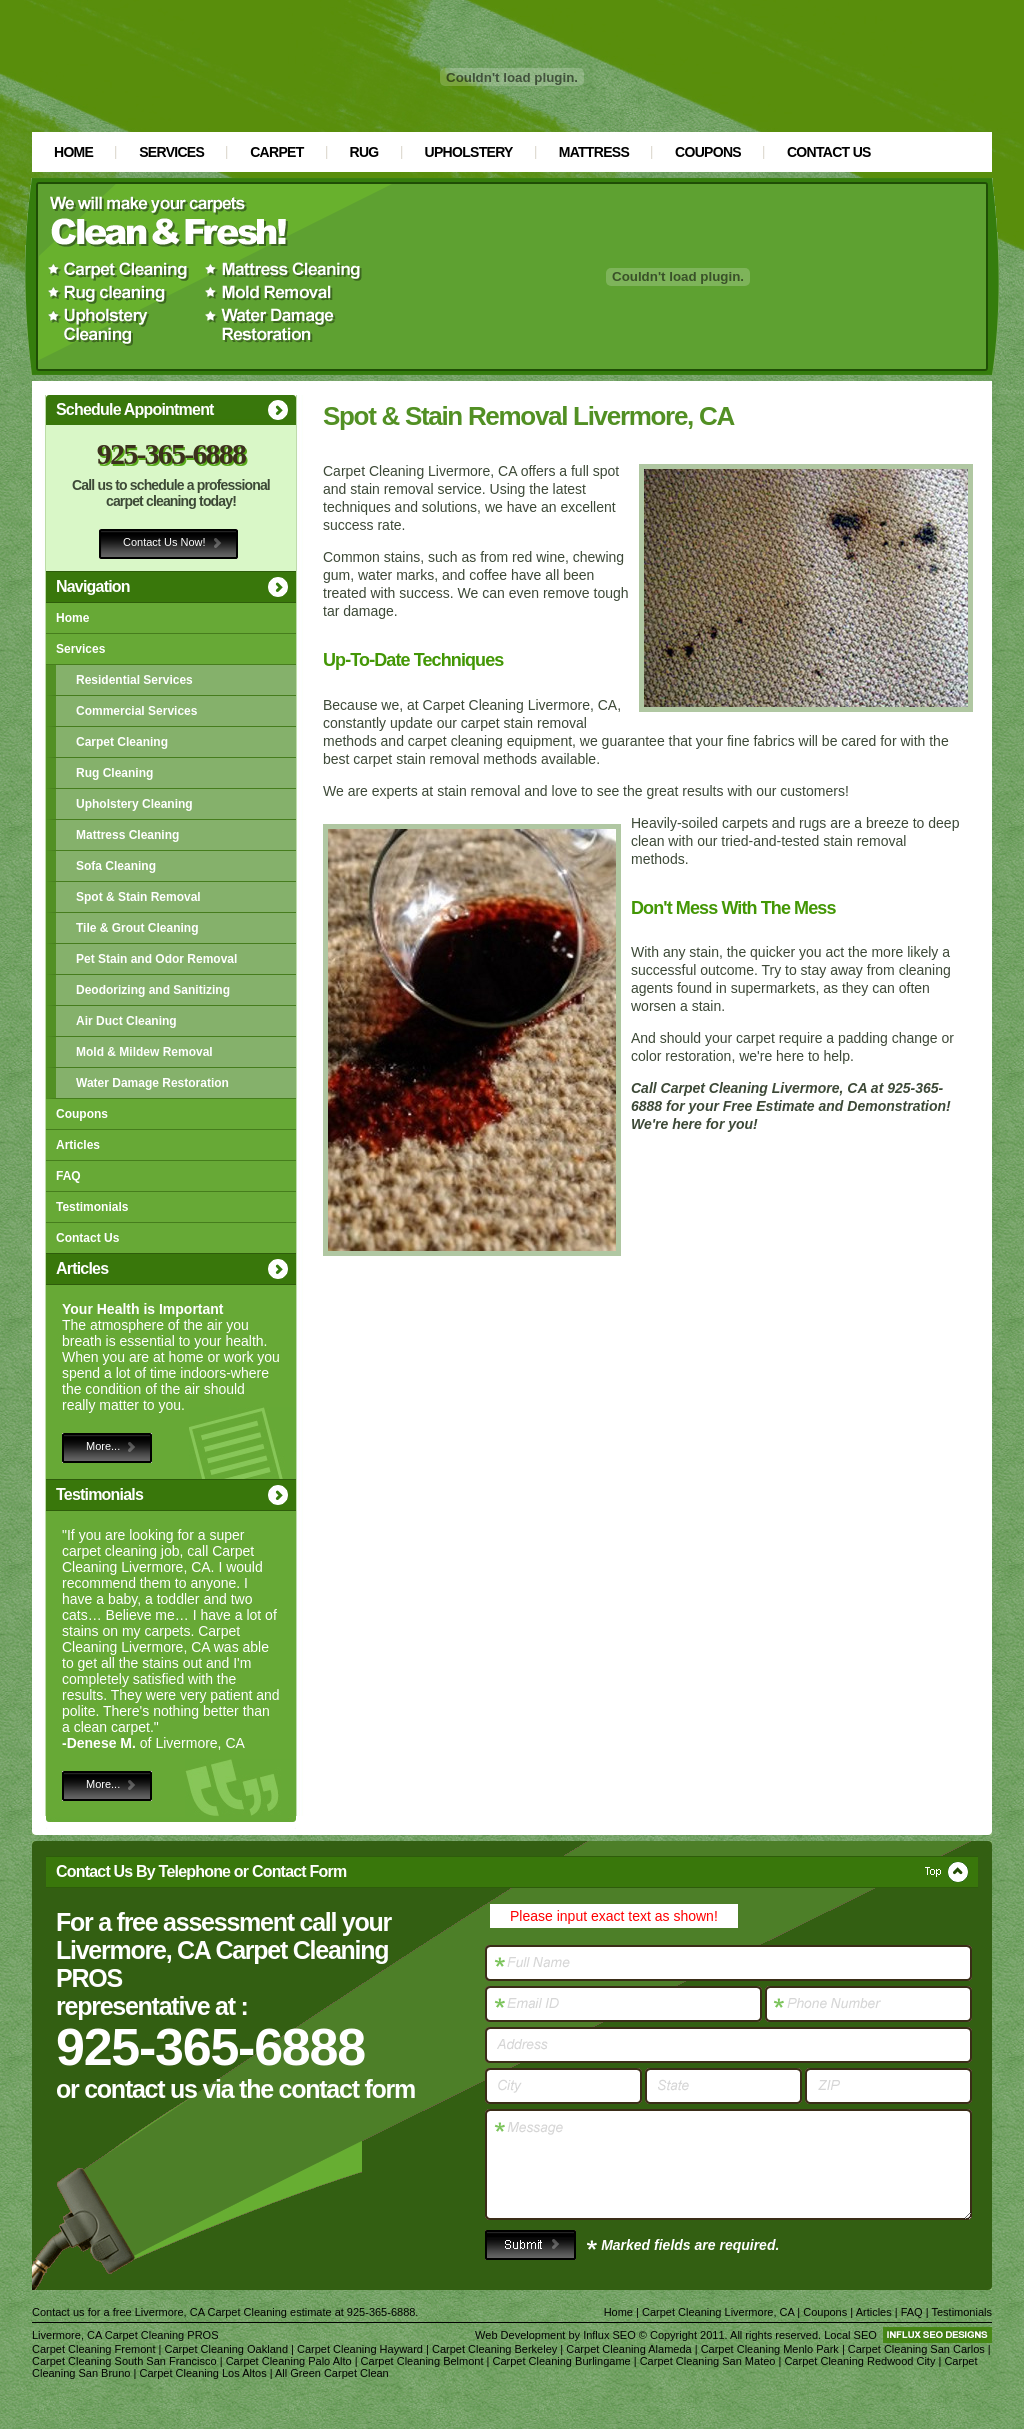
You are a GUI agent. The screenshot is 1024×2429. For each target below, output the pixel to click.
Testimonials (92, 1207)
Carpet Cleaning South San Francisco (124, 2361)
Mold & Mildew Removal (144, 1052)
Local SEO (850, 2335)
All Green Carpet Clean (332, 2373)
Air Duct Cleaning (126, 1021)
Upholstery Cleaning (134, 804)
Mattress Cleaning (127, 835)
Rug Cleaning (114, 773)
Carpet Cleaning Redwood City (859, 2361)
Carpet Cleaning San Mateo (708, 2361)
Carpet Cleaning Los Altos (202, 2373)
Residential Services (134, 680)
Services (171, 152)
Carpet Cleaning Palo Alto (289, 2361)
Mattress (594, 152)
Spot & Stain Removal (138, 897)
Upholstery (469, 152)
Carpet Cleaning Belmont (422, 2361)
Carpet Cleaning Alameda (628, 2349)
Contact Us (829, 152)
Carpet (276, 152)
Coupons (708, 152)
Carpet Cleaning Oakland (227, 2349)
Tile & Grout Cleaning (137, 928)
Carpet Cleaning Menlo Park (770, 2349)
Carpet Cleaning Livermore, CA (718, 2312)
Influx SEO (609, 2335)
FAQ (68, 1176)
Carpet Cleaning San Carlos (916, 2349)
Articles (78, 1145)
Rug (364, 152)
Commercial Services (136, 711)
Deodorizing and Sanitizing (153, 990)
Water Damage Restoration (152, 1083)
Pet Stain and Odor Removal (156, 959)
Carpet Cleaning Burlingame (562, 2361)
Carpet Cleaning (122, 742)
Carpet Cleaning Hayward (360, 2349)
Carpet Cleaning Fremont (94, 2349)
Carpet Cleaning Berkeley (494, 2349)
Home (73, 152)
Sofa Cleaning (116, 866)
